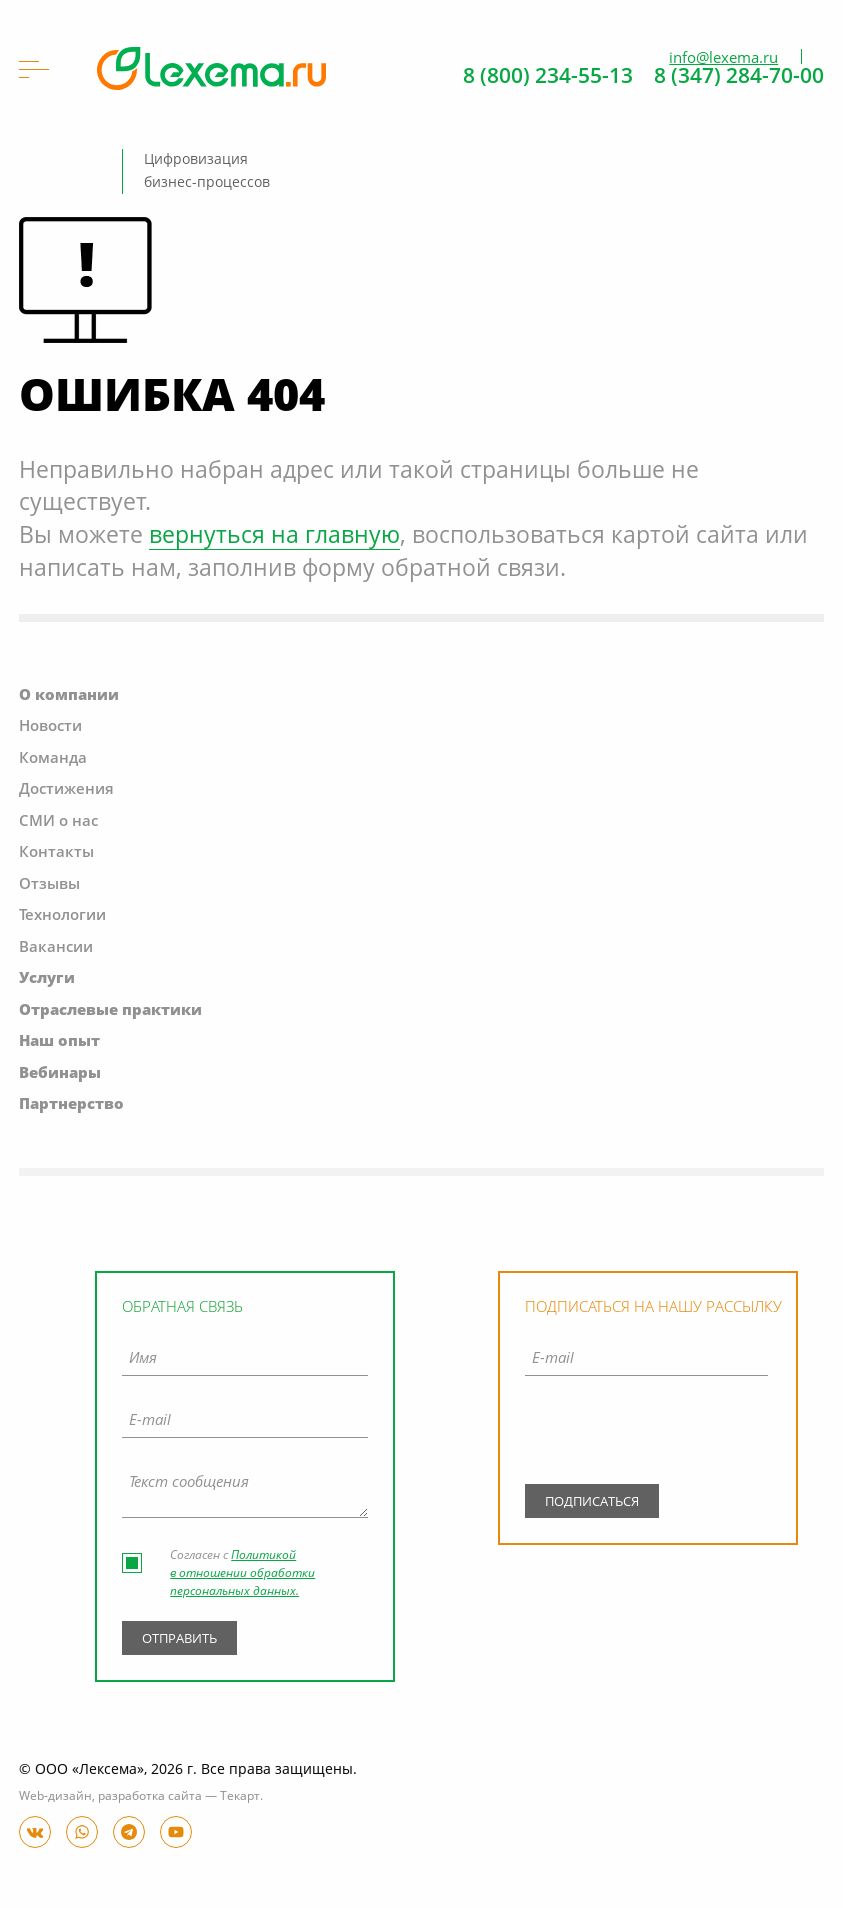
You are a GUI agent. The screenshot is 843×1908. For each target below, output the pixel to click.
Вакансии (56, 948)
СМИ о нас (58, 822)
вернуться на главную (274, 537)
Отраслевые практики (110, 1011)
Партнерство (71, 1105)
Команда (53, 759)
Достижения (66, 790)
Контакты (56, 853)
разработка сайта (150, 1797)
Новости (50, 727)
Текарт (240, 1797)
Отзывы (49, 885)
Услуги (47, 979)
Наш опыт (59, 1042)
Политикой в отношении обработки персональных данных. (242, 1574)
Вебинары (60, 1074)
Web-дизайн (55, 1797)
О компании (69, 696)
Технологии (62, 916)
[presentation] (646, 1435)
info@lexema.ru (723, 58)
